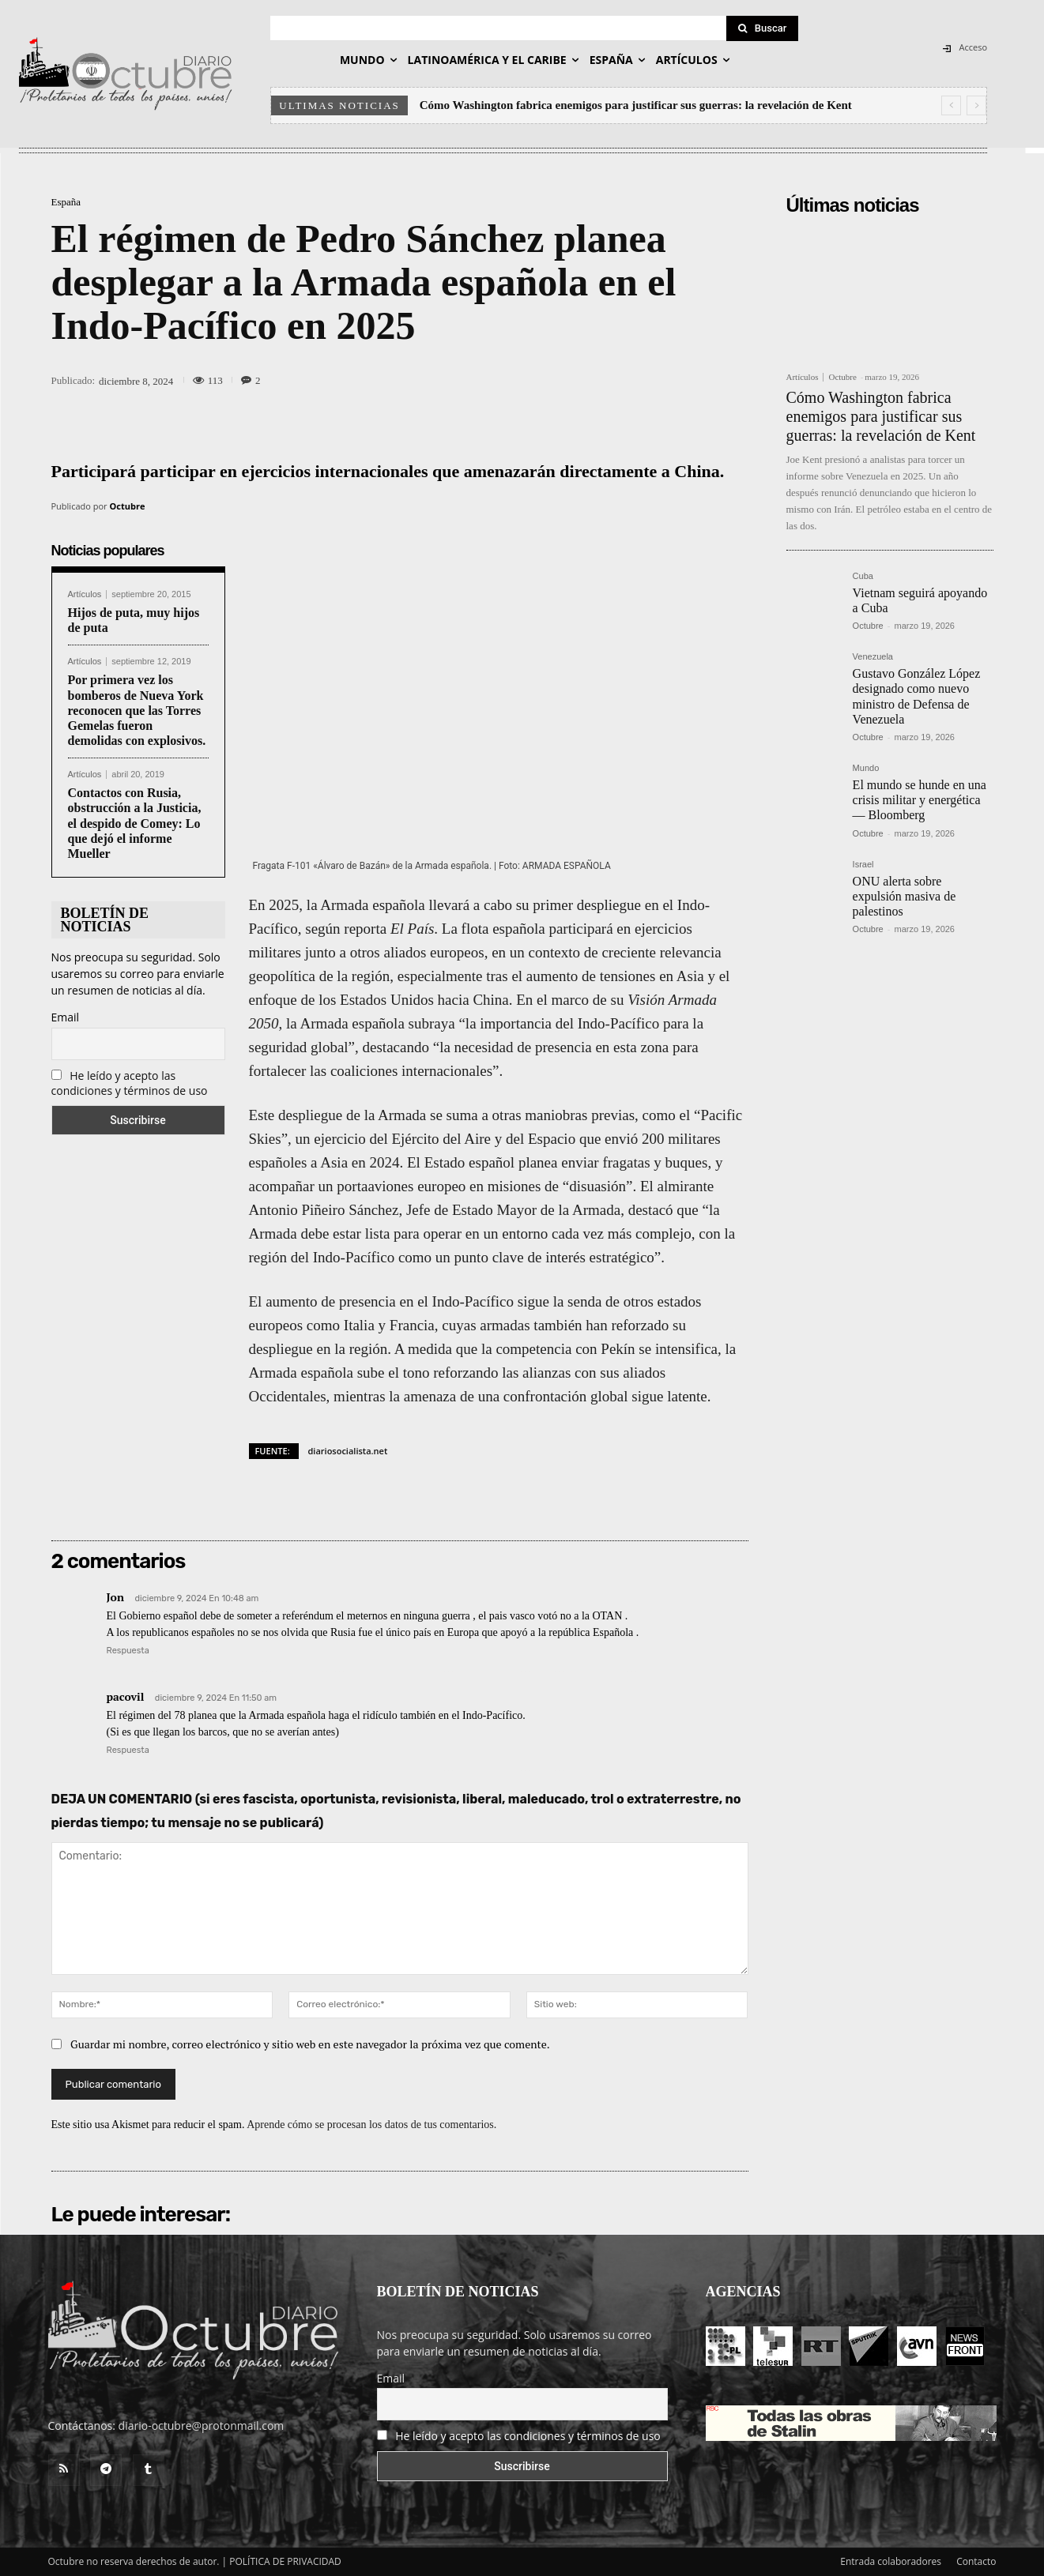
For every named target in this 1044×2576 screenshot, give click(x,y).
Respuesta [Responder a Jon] (128, 1650)
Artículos (85, 594)
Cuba (863, 576)
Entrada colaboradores (890, 2561)
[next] (976, 105)
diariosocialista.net (348, 1451)
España (66, 202)
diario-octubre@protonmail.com (202, 2425)
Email (65, 1017)
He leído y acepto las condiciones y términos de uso (129, 1083)
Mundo (866, 768)
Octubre (127, 506)
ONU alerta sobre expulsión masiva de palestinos (904, 896)
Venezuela (873, 656)
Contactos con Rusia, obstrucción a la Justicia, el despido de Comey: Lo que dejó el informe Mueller (135, 823)
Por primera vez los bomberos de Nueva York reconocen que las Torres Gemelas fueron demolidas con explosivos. (137, 710)
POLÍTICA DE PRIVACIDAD (285, 2561)
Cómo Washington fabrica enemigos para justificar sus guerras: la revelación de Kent (636, 105)
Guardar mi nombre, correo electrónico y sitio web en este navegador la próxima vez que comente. (310, 2043)
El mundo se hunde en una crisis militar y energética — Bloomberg (919, 800)
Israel (863, 864)
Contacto (976, 2561)
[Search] (762, 28)
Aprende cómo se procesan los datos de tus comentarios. (371, 2124)
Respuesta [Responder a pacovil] (128, 1750)
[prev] (951, 105)
